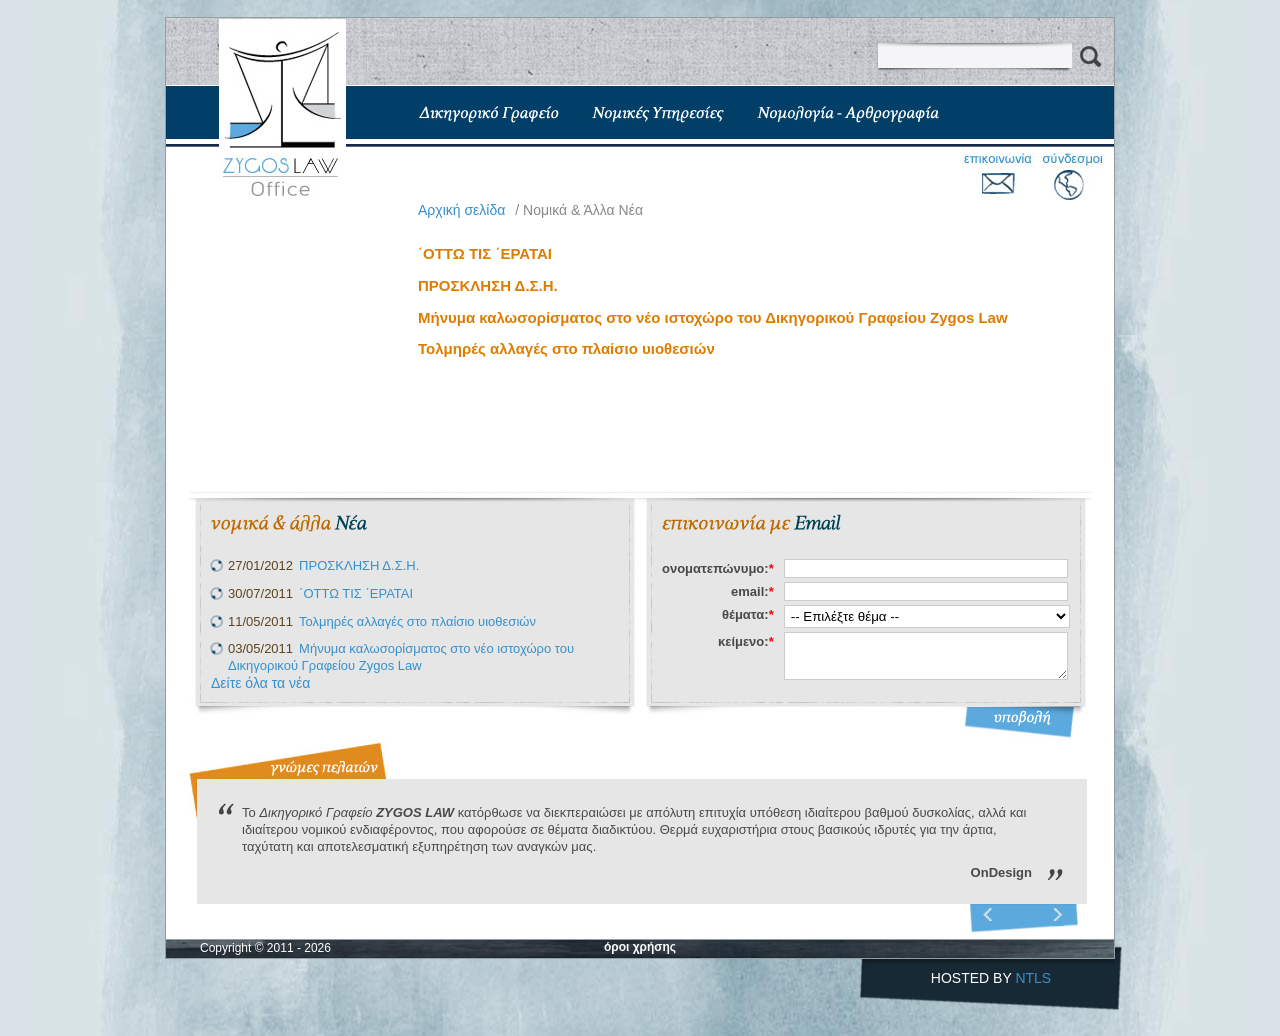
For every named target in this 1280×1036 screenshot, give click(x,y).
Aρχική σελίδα (461, 210)
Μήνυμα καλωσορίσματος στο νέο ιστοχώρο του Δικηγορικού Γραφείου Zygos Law (713, 317)
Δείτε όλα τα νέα (260, 683)
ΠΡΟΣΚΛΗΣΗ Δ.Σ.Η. (488, 285)
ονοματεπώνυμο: (718, 568)
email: (752, 591)
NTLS (1033, 978)
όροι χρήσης (640, 947)
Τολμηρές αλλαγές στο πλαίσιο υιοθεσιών (566, 348)
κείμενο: (746, 641)
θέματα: (748, 614)
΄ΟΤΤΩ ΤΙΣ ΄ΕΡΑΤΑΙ (485, 253)
